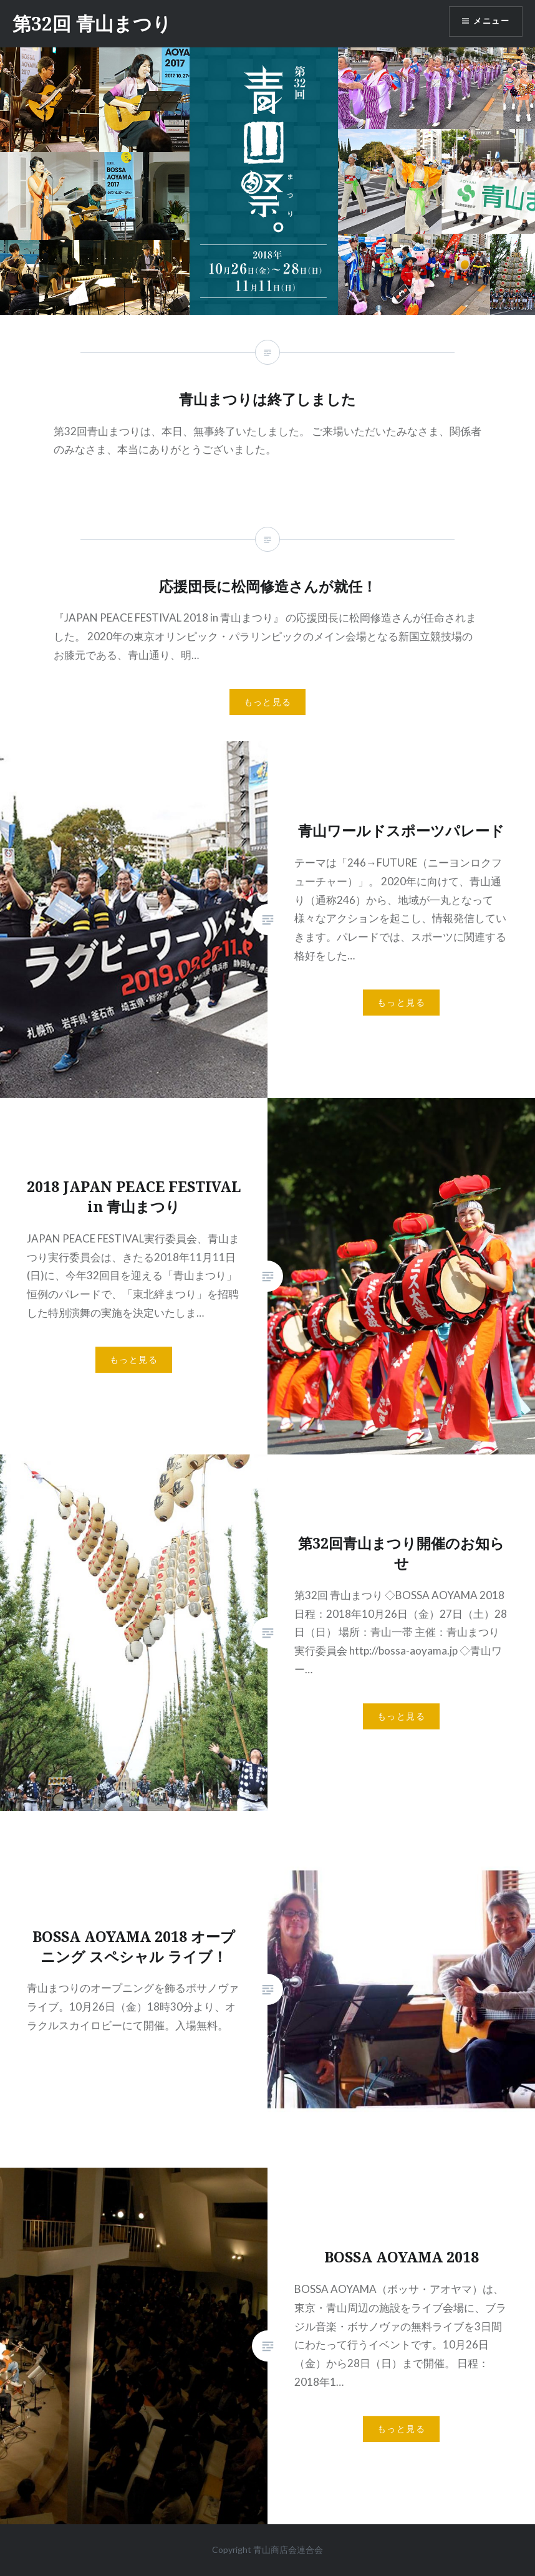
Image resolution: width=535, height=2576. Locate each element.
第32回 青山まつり (91, 23)
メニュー (489, 22)
